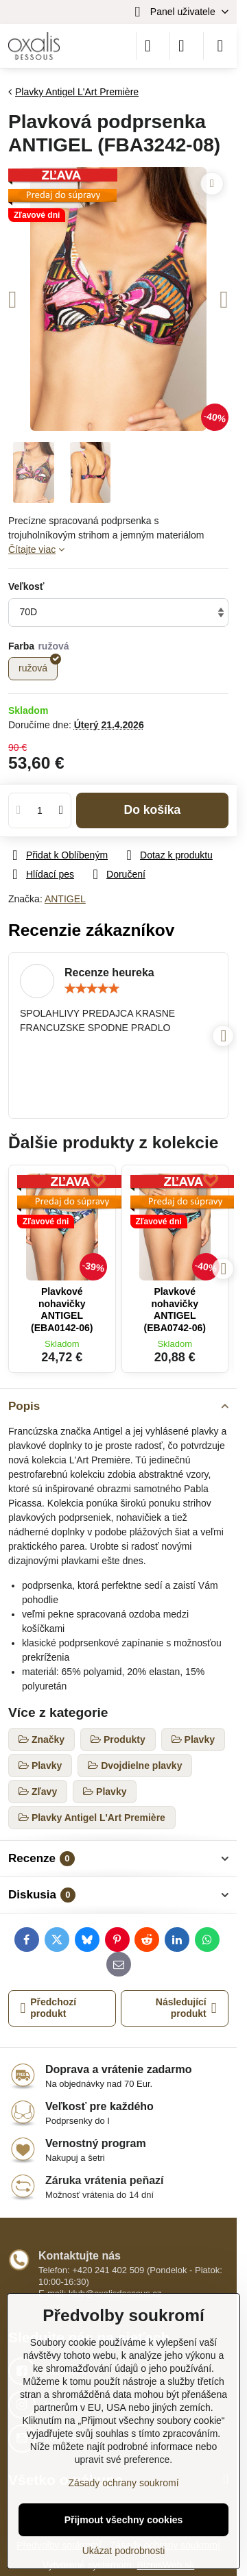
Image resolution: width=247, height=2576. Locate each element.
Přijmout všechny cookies (123, 2519)
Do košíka (152, 810)
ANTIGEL (65, 898)
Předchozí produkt (49, 2008)
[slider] (91, 988)
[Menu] (220, 46)
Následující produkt (186, 2008)
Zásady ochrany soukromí (123, 2482)
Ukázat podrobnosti (123, 2550)
